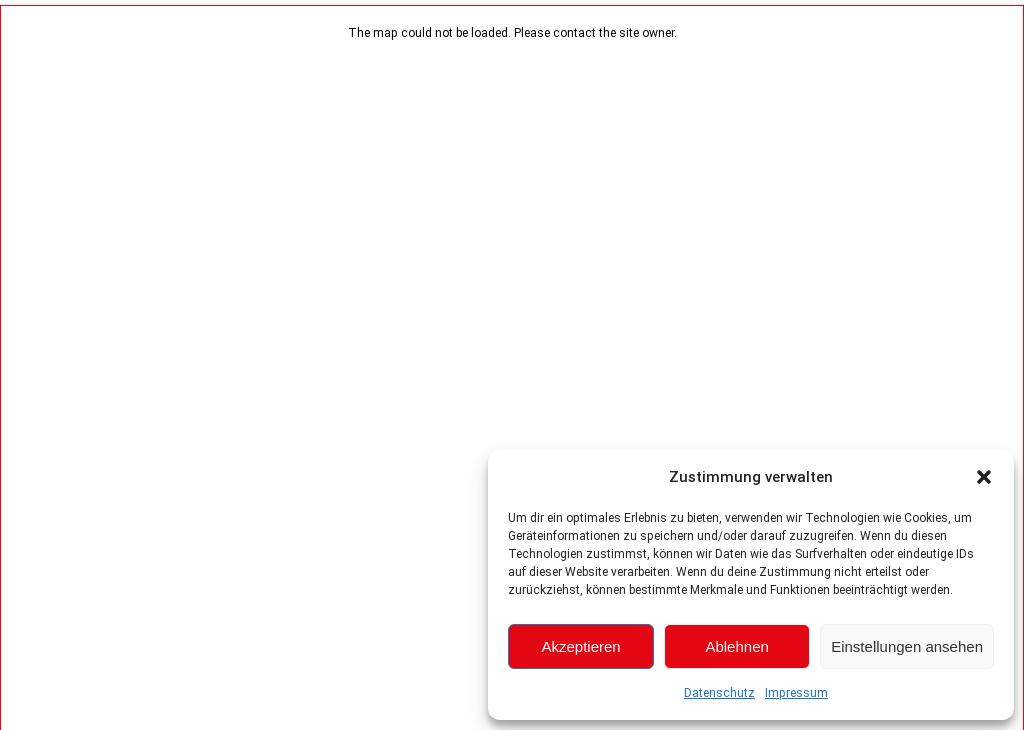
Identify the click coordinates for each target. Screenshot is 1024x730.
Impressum (796, 693)
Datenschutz (719, 693)
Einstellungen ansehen (907, 646)
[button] (984, 477)
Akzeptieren (580, 646)
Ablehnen (736, 646)
